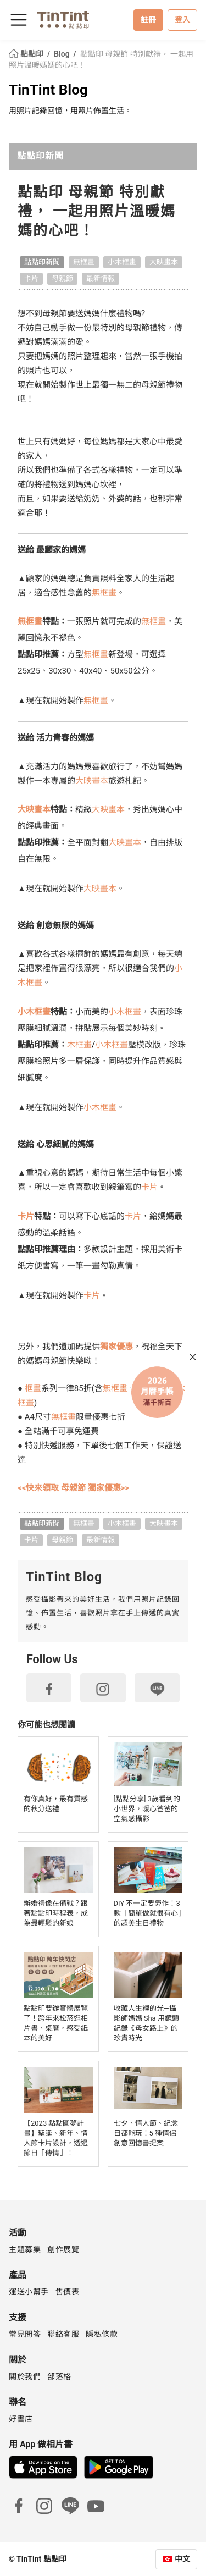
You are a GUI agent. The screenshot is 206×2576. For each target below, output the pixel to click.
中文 (182, 2559)
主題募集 (25, 2249)
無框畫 (83, 262)
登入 (182, 19)
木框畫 (81, 1045)
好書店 (21, 2418)
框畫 (33, 1388)
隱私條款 (102, 2334)
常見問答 (25, 2334)
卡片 (31, 278)
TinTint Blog (48, 89)
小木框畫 (122, 262)
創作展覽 (63, 2249)
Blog (62, 53)
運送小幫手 (29, 2291)
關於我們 (25, 2376)
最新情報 (100, 278)
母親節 (62, 278)
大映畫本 (163, 262)
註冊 (148, 19)
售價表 (67, 2291)
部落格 (59, 2376)
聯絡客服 (63, 2334)
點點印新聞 (40, 156)
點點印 (27, 53)
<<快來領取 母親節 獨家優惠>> (73, 1488)
